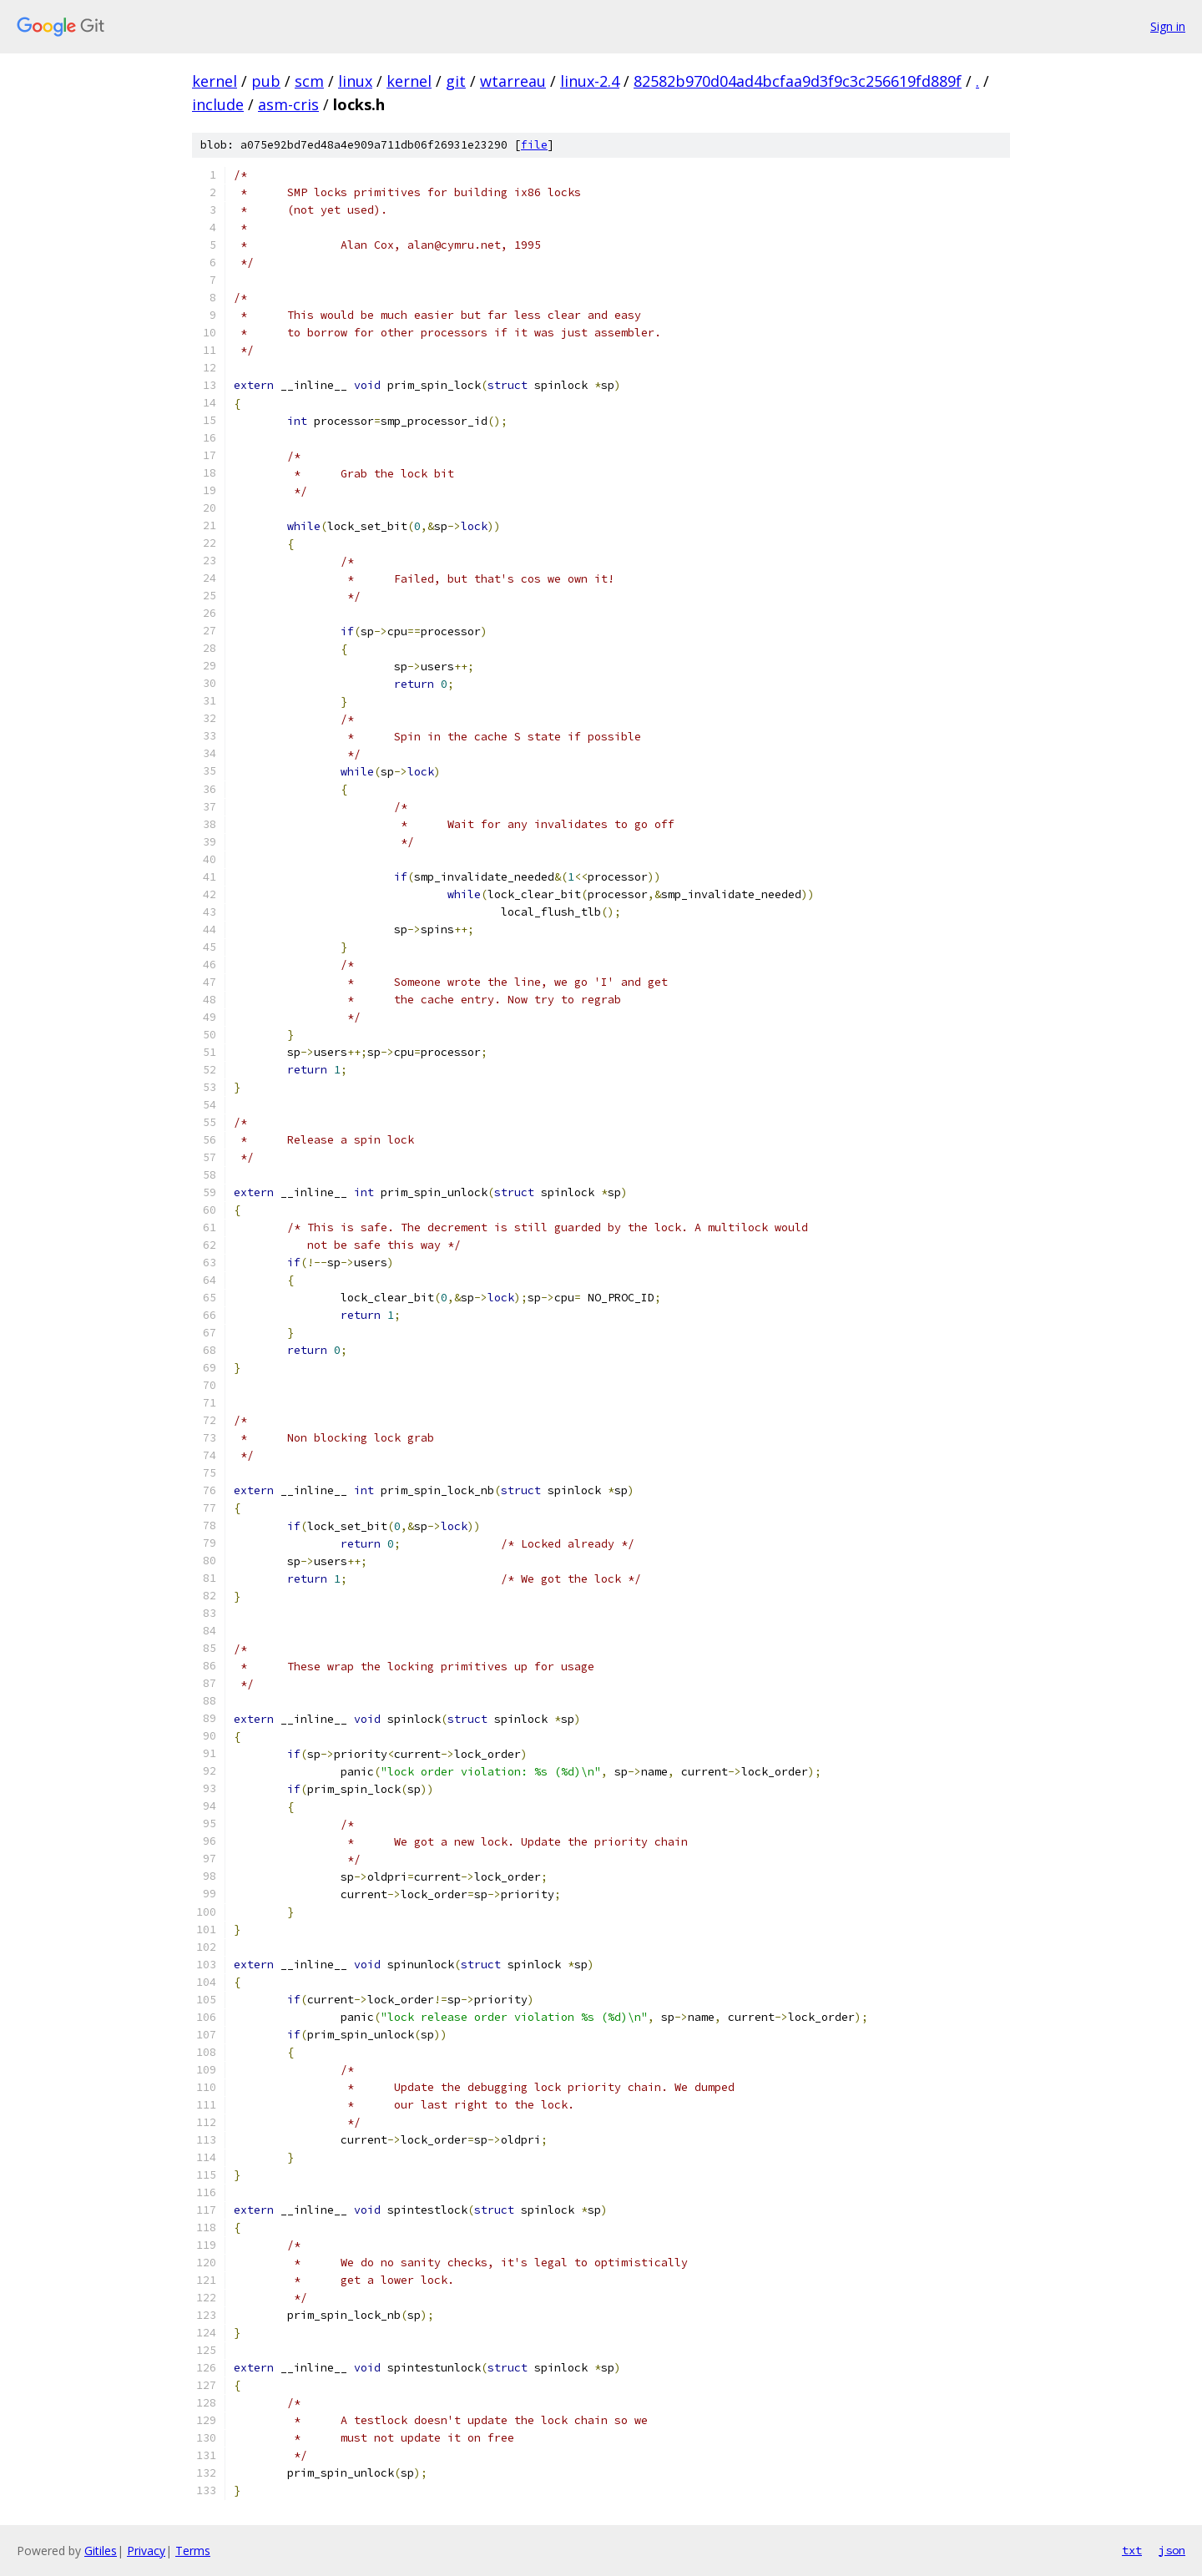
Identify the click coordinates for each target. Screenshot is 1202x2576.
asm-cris (288, 104)
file (534, 145)
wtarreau (513, 81)
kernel (214, 81)
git (456, 81)
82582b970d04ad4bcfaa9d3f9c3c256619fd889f (798, 81)
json (1172, 2550)
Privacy (146, 2550)
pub (265, 81)
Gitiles (100, 2550)
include (218, 104)
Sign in (1167, 26)
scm (309, 81)
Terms (192, 2550)
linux (355, 81)
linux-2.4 (589, 81)
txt (1132, 2550)
